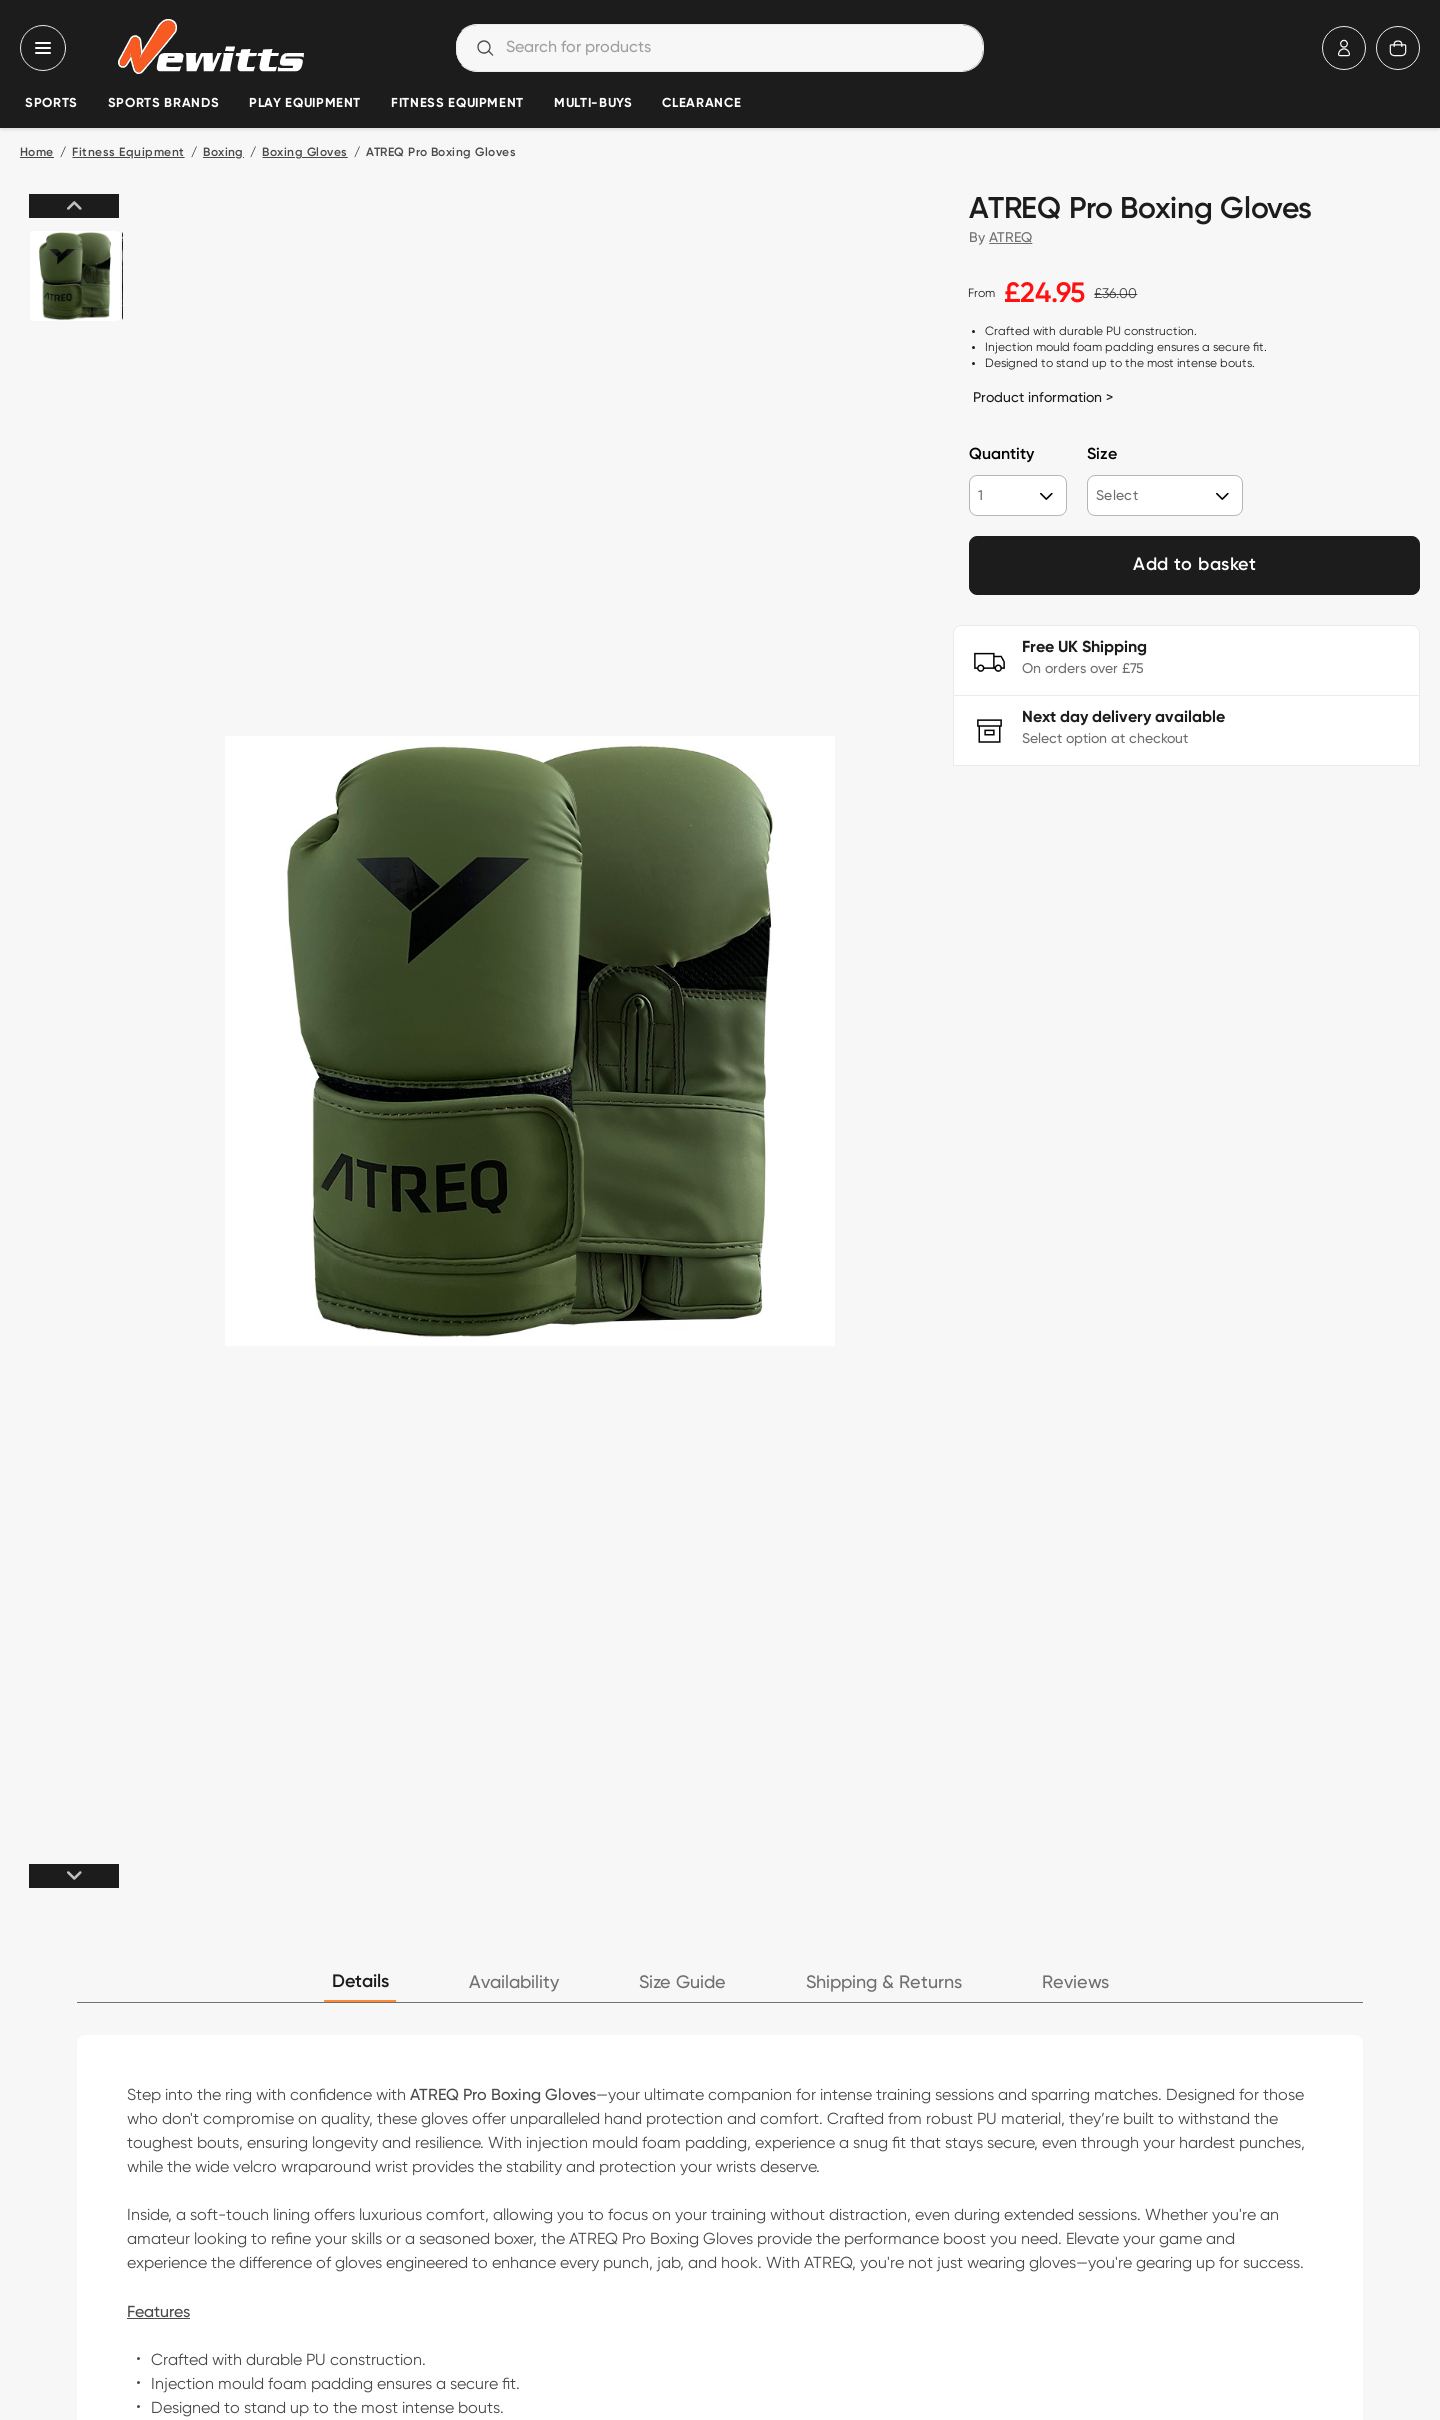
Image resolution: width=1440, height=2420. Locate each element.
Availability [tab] (514, 1982)
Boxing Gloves (304, 153)
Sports (51, 103)
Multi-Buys (593, 103)
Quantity (1001, 455)
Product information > (1043, 397)
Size (1102, 455)
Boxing (223, 153)
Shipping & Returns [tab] (884, 1982)
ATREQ (1010, 237)
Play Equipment (305, 103)
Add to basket (1194, 565)
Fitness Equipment (457, 103)
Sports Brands (163, 103)
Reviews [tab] (1075, 1982)
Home (37, 153)
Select (1117, 495)
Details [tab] (360, 1982)
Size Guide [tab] (682, 1982)
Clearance (701, 103)
